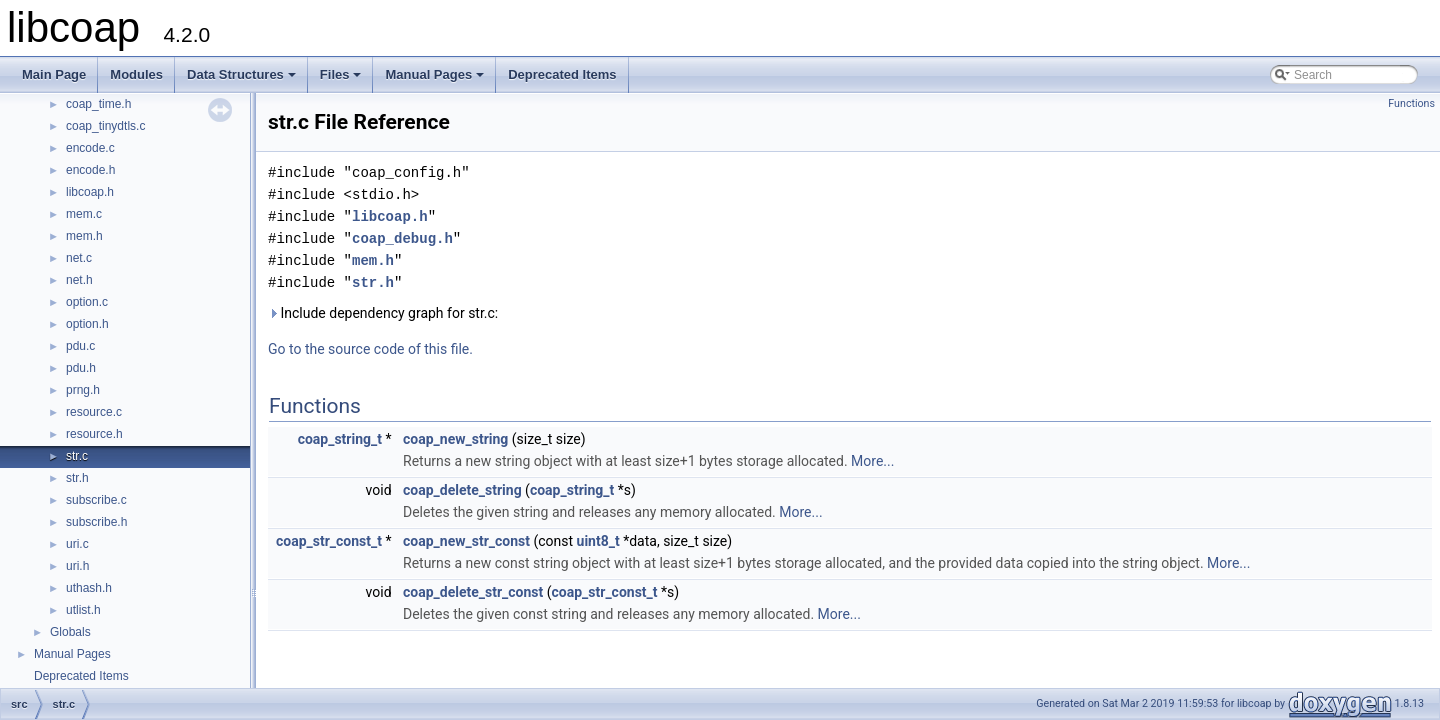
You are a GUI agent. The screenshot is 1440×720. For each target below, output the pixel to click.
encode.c (90, 148)
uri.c (77, 544)
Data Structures (243, 80)
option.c (87, 302)
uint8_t (598, 541)
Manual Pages (436, 80)
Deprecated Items (562, 74)
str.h (77, 478)
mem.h (84, 236)
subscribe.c (96, 500)
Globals (70, 632)
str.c (77, 456)
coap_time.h (98, 104)
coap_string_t (340, 439)
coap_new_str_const (466, 541)
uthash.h (89, 588)
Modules (136, 74)
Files (342, 80)
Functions (1411, 103)
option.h (87, 324)
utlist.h (83, 610)
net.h (79, 280)
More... (872, 461)
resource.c (94, 412)
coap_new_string (455, 439)
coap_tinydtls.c (105, 126)
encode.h (90, 170)
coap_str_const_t (329, 541)
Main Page (54, 74)
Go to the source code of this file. (370, 349)
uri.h (77, 566)
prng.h (83, 390)
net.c (79, 258)
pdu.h (81, 368)
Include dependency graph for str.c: (383, 313)
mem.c (84, 214)
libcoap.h (90, 192)
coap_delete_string (462, 490)
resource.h (94, 434)
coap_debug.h (402, 238)
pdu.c (80, 346)
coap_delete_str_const (473, 592)
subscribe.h (96, 522)
